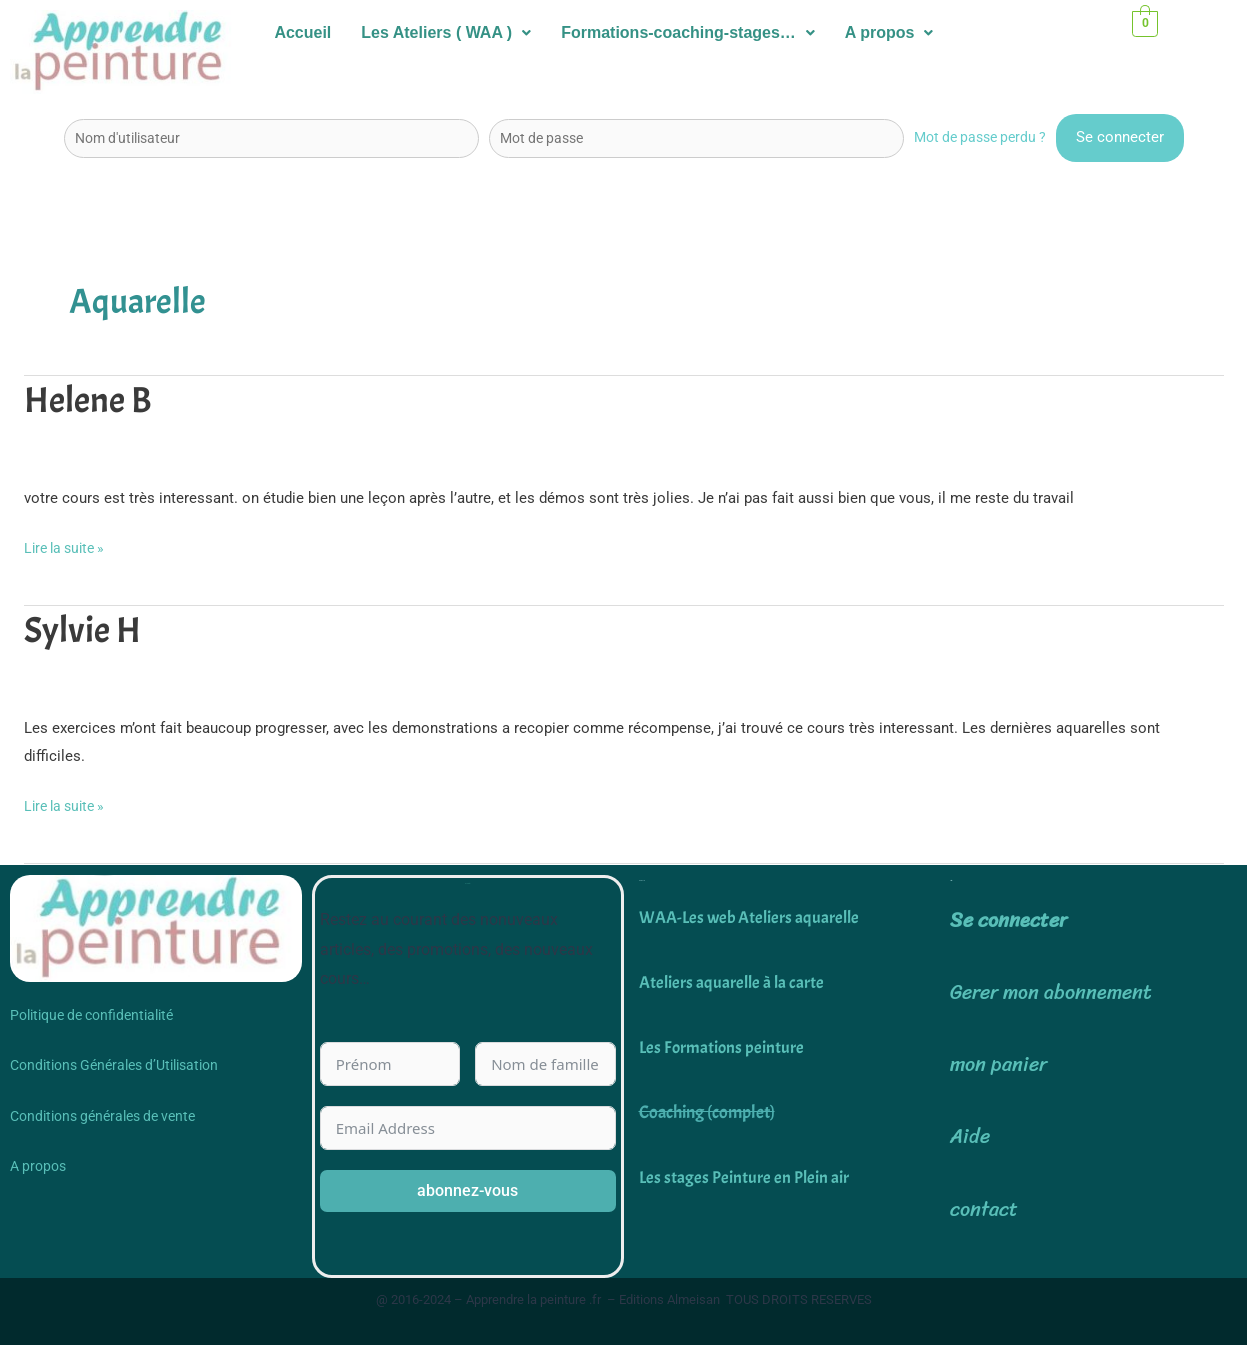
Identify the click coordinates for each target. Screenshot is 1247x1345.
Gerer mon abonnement (1051, 992)
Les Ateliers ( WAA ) (446, 32)
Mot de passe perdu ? (974, 137)
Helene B (91, 400)
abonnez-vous (467, 1190)
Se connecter (1008, 920)
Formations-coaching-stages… (688, 32)
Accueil (302, 32)
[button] (446, 33)
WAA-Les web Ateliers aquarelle (754, 917)
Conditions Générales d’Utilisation (114, 1065)
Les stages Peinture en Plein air (745, 1177)
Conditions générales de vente (102, 1116)
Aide (970, 1136)
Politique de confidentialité (91, 1015)
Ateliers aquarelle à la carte (734, 982)
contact (984, 1209)
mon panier (998, 1064)
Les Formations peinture (723, 1047)
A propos (889, 32)
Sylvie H (85, 630)
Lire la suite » (68, 546)
